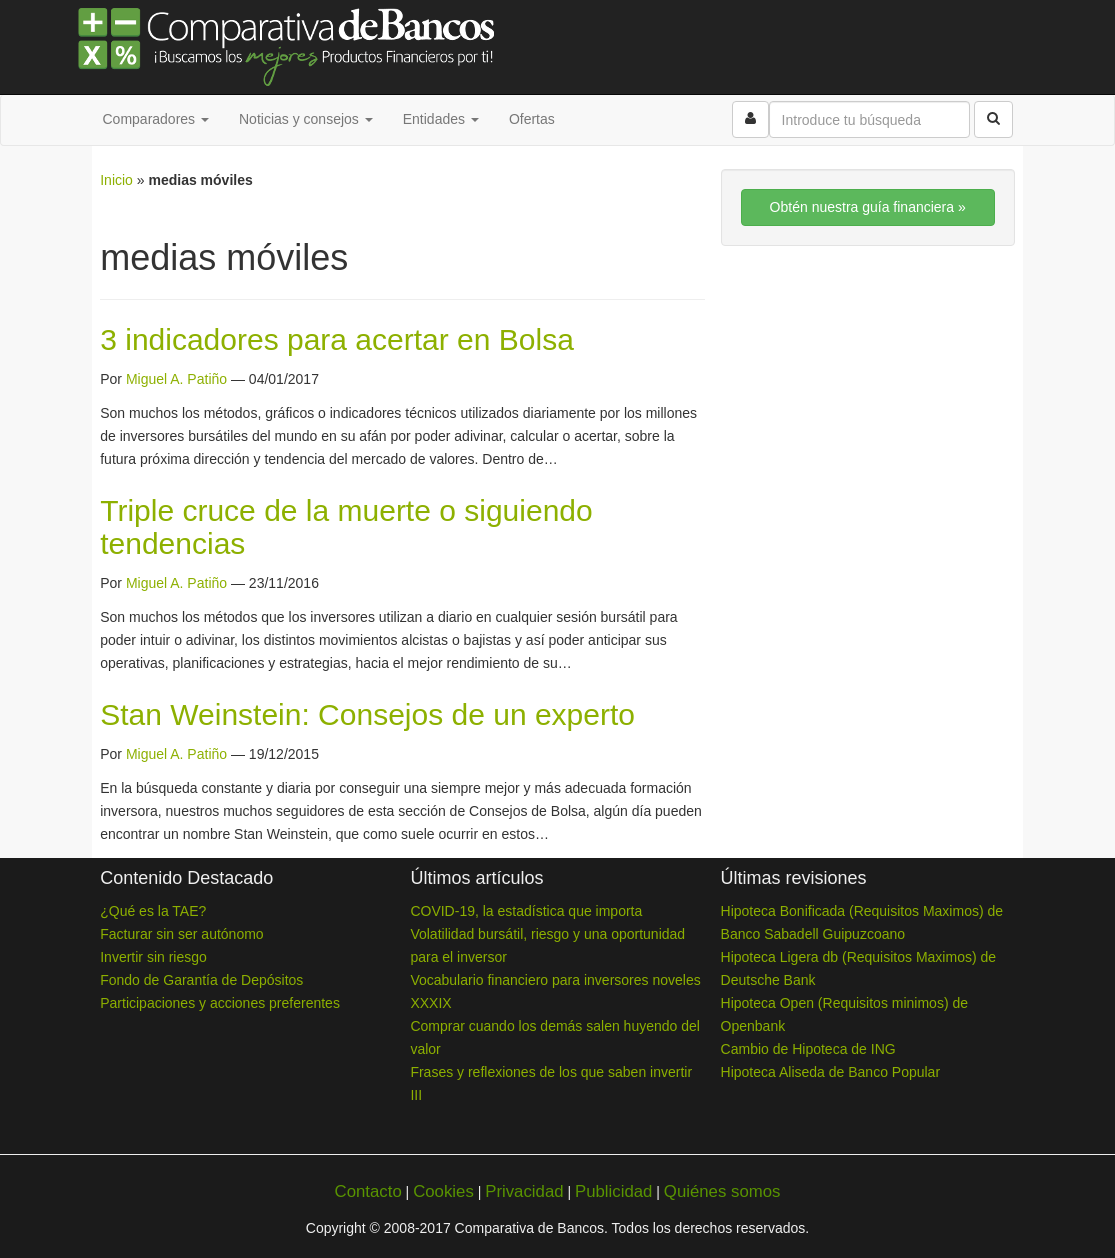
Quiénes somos (722, 1191)
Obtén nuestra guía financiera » (868, 207)
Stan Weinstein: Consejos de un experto (367, 714)
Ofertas (532, 119)
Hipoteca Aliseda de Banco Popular (830, 1072)
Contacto (368, 1191)
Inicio (116, 180)
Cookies (443, 1191)
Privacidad (524, 1191)
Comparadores (156, 119)
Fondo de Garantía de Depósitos (201, 980)
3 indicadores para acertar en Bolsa (337, 339)
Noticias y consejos (306, 119)
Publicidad (613, 1191)
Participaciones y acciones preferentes (220, 1003)
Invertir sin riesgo (153, 957)
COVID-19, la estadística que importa (526, 911)
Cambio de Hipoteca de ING (808, 1049)
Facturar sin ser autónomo (181, 934)
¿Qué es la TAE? (153, 911)
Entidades (441, 119)
